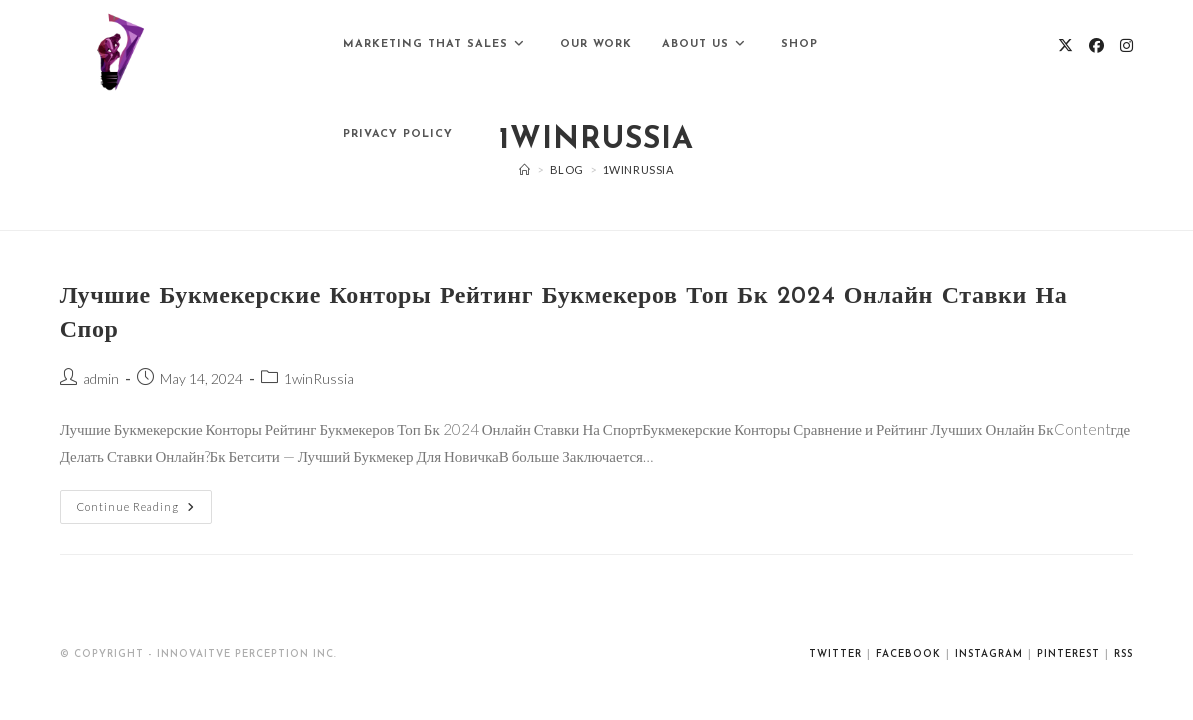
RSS (1123, 654)
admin (101, 378)
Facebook (908, 654)
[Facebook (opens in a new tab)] (1096, 45)
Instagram (989, 654)
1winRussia (319, 378)
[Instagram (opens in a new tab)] (1126, 45)
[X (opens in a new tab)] (1065, 45)
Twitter (835, 654)
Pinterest (1068, 654)
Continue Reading (144, 501)
